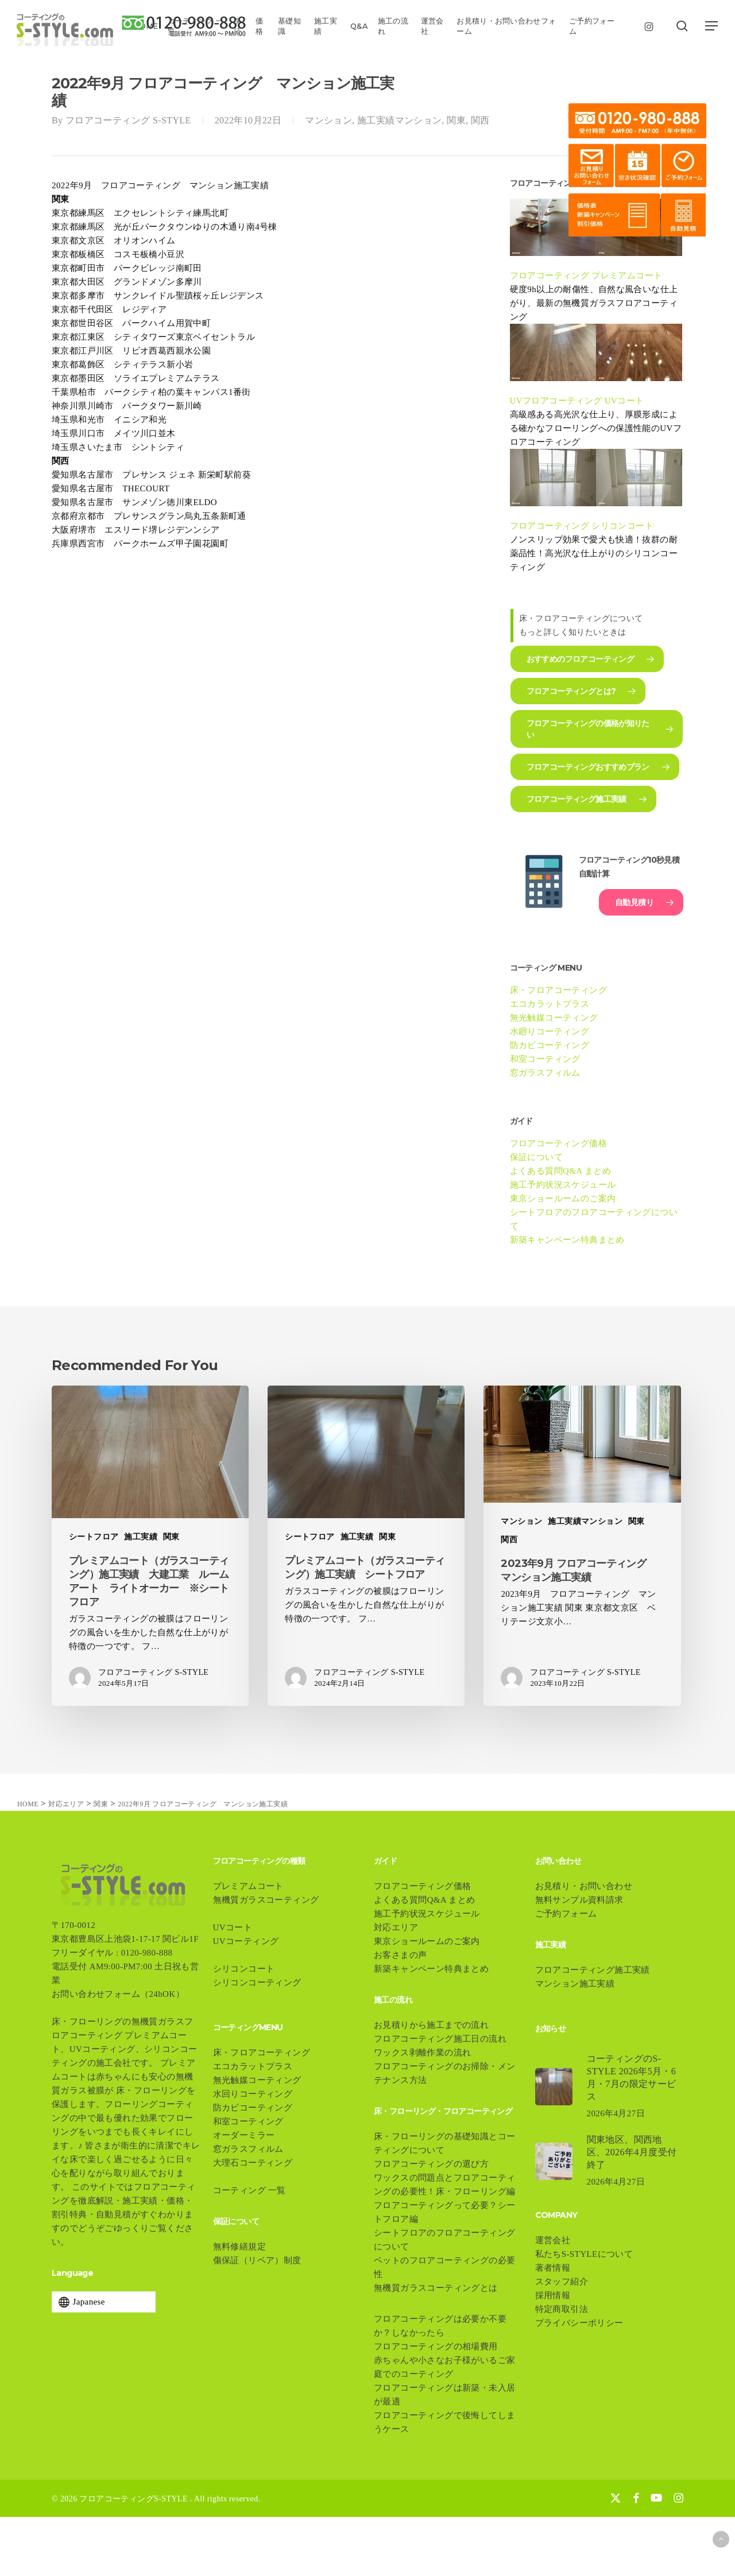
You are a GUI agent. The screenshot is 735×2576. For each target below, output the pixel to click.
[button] (712, 26)
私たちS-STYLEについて (584, 2254)
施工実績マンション (399, 120)
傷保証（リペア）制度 (261, 2260)
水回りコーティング (253, 2093)
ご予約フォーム (566, 1913)
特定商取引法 (561, 2309)
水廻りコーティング (550, 1031)
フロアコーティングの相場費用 (436, 2346)
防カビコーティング (550, 1045)
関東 (456, 120)
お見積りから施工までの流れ (431, 2025)
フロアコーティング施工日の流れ (440, 2038)
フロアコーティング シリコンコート (582, 525)
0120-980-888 (147, 1952)
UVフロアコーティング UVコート (577, 400)
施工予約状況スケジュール (563, 1184)
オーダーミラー (244, 2135)
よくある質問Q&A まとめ (560, 1171)
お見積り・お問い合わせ (583, 1886)
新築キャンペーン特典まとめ (567, 1239)
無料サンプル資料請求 (579, 1899)
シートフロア (93, 1537)
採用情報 (553, 2295)
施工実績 (140, 1537)
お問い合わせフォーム (96, 1994)
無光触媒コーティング (554, 1017)
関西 (480, 120)
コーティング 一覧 (249, 2190)
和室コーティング (545, 1059)
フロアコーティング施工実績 (592, 1969)
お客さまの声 (400, 1955)
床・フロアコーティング (558, 990)
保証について (536, 1157)
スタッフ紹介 (561, 2281)
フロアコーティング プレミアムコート (586, 275)
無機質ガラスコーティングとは (436, 2287)
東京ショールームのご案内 (563, 1198)
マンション (328, 120)
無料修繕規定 (239, 2246)
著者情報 (553, 2267)
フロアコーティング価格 (558, 1143)
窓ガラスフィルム (545, 1072)
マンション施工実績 (575, 1983)
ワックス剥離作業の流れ (422, 2052)
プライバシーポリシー (579, 2322)
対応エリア (396, 1927)
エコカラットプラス (550, 1003)
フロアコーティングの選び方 (431, 2163)
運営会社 (553, 2240)
